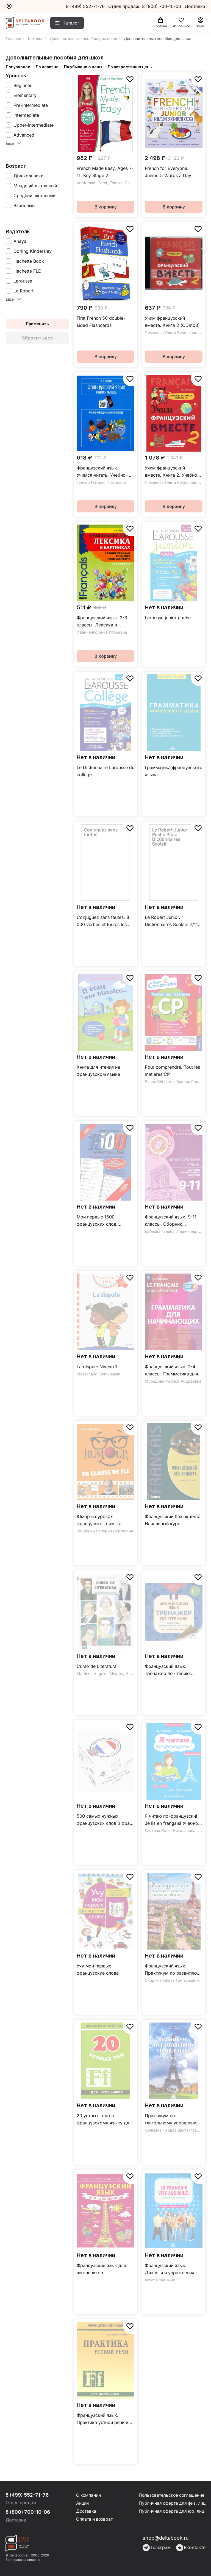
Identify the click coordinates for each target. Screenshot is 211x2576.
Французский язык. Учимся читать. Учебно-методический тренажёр (103, 472)
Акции (81, 2503)
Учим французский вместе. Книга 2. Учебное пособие (172, 472)
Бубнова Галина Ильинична (170, 1231)
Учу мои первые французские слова (98, 1969)
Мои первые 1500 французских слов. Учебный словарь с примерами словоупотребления (98, 1221)
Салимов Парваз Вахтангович (173, 2130)
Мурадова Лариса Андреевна (173, 1381)
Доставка (85, 2512)
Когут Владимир (160, 2280)
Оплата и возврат (94, 2520)
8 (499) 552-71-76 (85, 6)
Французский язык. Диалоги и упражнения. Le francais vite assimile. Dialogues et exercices (173, 2269)
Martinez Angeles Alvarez (100, 1673)
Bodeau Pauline (190, 1081)
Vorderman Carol (92, 182)
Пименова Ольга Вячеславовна (174, 332)
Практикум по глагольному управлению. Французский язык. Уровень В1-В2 (173, 2119)
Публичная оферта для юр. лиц (170, 2512)
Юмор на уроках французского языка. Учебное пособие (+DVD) (104, 1520)
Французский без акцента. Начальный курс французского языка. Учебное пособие (173, 1520)
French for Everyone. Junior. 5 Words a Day (168, 171)
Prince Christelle (159, 1081)
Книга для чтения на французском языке (98, 1070)
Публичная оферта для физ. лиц (171, 2503)
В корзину (106, 207)
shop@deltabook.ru (166, 2538)
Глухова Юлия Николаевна (170, 1830)
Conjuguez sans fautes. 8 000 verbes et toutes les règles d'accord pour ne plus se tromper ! (103, 921)
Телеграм (157, 2547)
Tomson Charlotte (125, 182)
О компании (88, 2495)
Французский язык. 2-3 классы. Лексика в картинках (102, 621)
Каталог (70, 23)
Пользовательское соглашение (170, 2495)
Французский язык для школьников (101, 2269)
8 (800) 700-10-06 (162, 6)
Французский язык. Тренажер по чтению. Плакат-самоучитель (168, 1670)
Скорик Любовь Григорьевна (172, 1980)
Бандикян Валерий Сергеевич (105, 1531)
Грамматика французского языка (173, 771)
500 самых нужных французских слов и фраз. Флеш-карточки (105, 1820)
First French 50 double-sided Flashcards (101, 321)
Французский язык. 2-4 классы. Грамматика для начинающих (171, 1370)
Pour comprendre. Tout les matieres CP (172, 1070)
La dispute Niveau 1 (97, 1366)
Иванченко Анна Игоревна (102, 632)
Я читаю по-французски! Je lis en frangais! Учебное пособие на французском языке (173, 1820)
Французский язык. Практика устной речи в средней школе (102, 2419)
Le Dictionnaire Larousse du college (105, 771)
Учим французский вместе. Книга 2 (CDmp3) (172, 321)
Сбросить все (37, 338)
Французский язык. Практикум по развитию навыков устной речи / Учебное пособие (171, 1970)
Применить (37, 323)
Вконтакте (191, 2547)
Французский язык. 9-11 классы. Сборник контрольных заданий (170, 1221)
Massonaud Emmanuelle (98, 1374)
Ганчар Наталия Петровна (101, 482)
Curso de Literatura (96, 1666)
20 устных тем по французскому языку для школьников (104, 2119)
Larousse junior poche (168, 617)
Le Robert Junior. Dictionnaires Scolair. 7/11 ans (171, 921)
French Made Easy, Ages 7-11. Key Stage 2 (105, 171)
